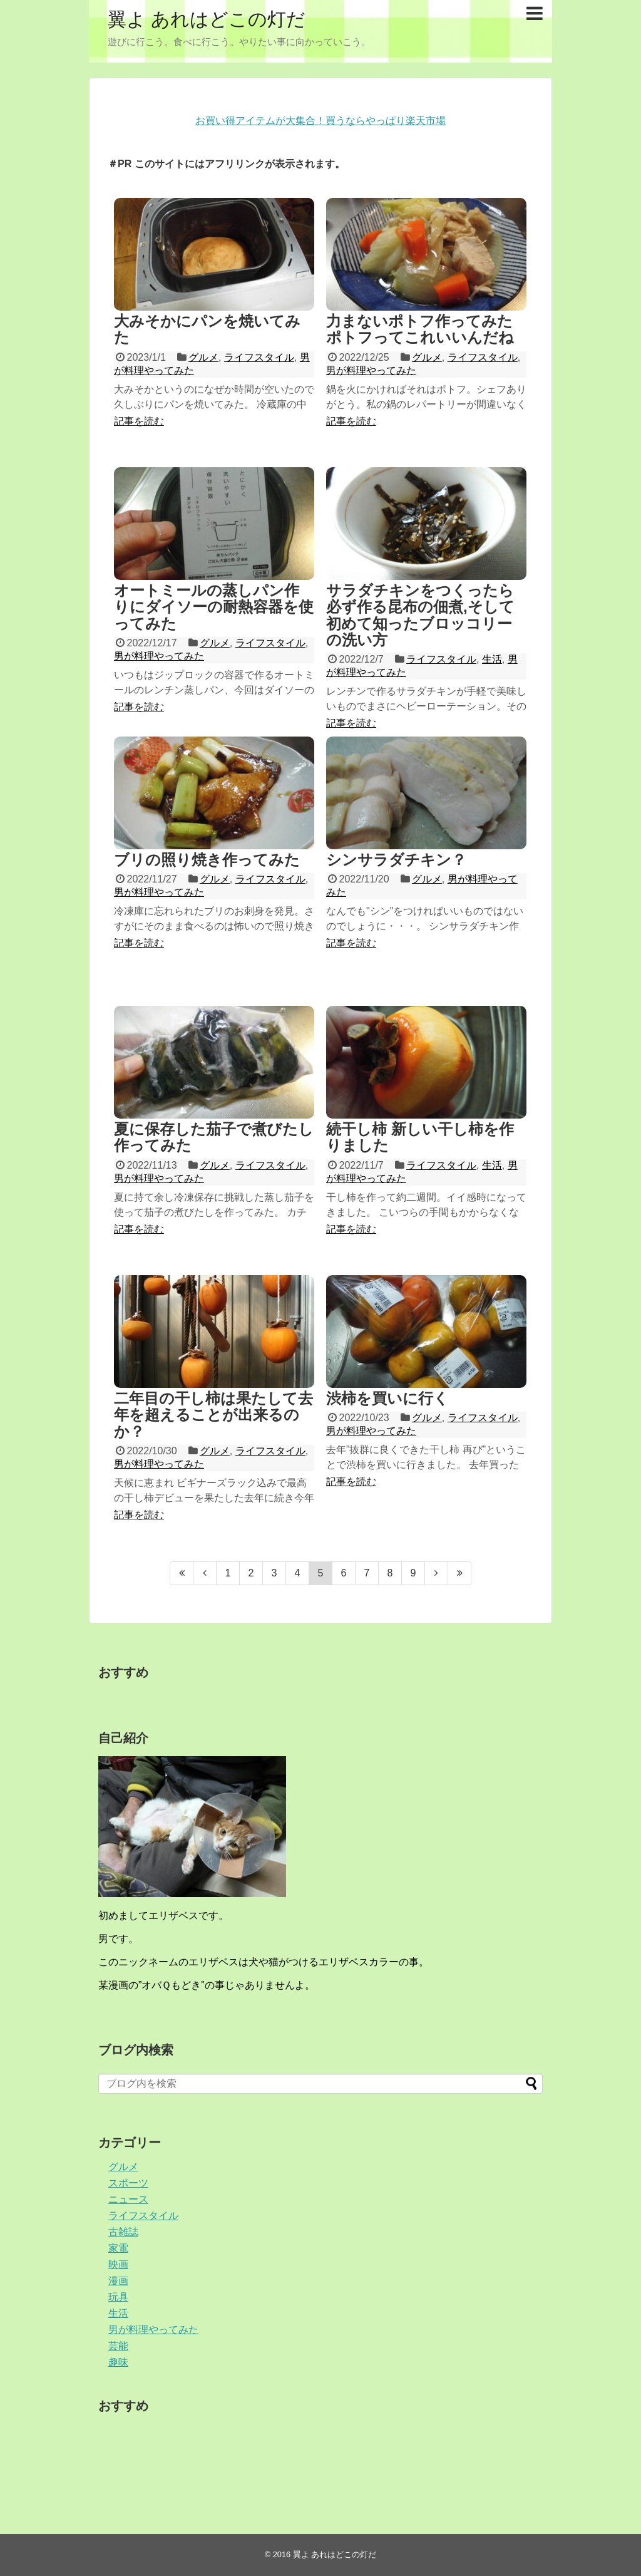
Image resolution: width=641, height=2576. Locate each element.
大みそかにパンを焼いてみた (207, 329)
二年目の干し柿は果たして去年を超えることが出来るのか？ (213, 1415)
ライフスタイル (259, 357)
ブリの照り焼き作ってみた (207, 859)
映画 (118, 2264)
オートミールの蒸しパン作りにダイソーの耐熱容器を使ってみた (214, 607)
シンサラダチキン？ (396, 859)
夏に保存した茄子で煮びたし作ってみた (214, 1137)
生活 (492, 659)
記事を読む (139, 421)
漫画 (118, 2280)
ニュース (128, 2199)
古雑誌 (123, 2232)
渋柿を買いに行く (387, 1398)
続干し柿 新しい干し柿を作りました (420, 1137)
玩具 (118, 2297)
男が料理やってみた (371, 370)
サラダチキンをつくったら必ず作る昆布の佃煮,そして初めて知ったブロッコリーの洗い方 (420, 615)
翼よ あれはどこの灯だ (206, 19)
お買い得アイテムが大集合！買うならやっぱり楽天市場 (320, 120)
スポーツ (128, 2183)
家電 (118, 2248)
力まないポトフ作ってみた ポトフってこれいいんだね (420, 329)
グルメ (203, 357)
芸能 (118, 2346)
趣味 (118, 2362)
